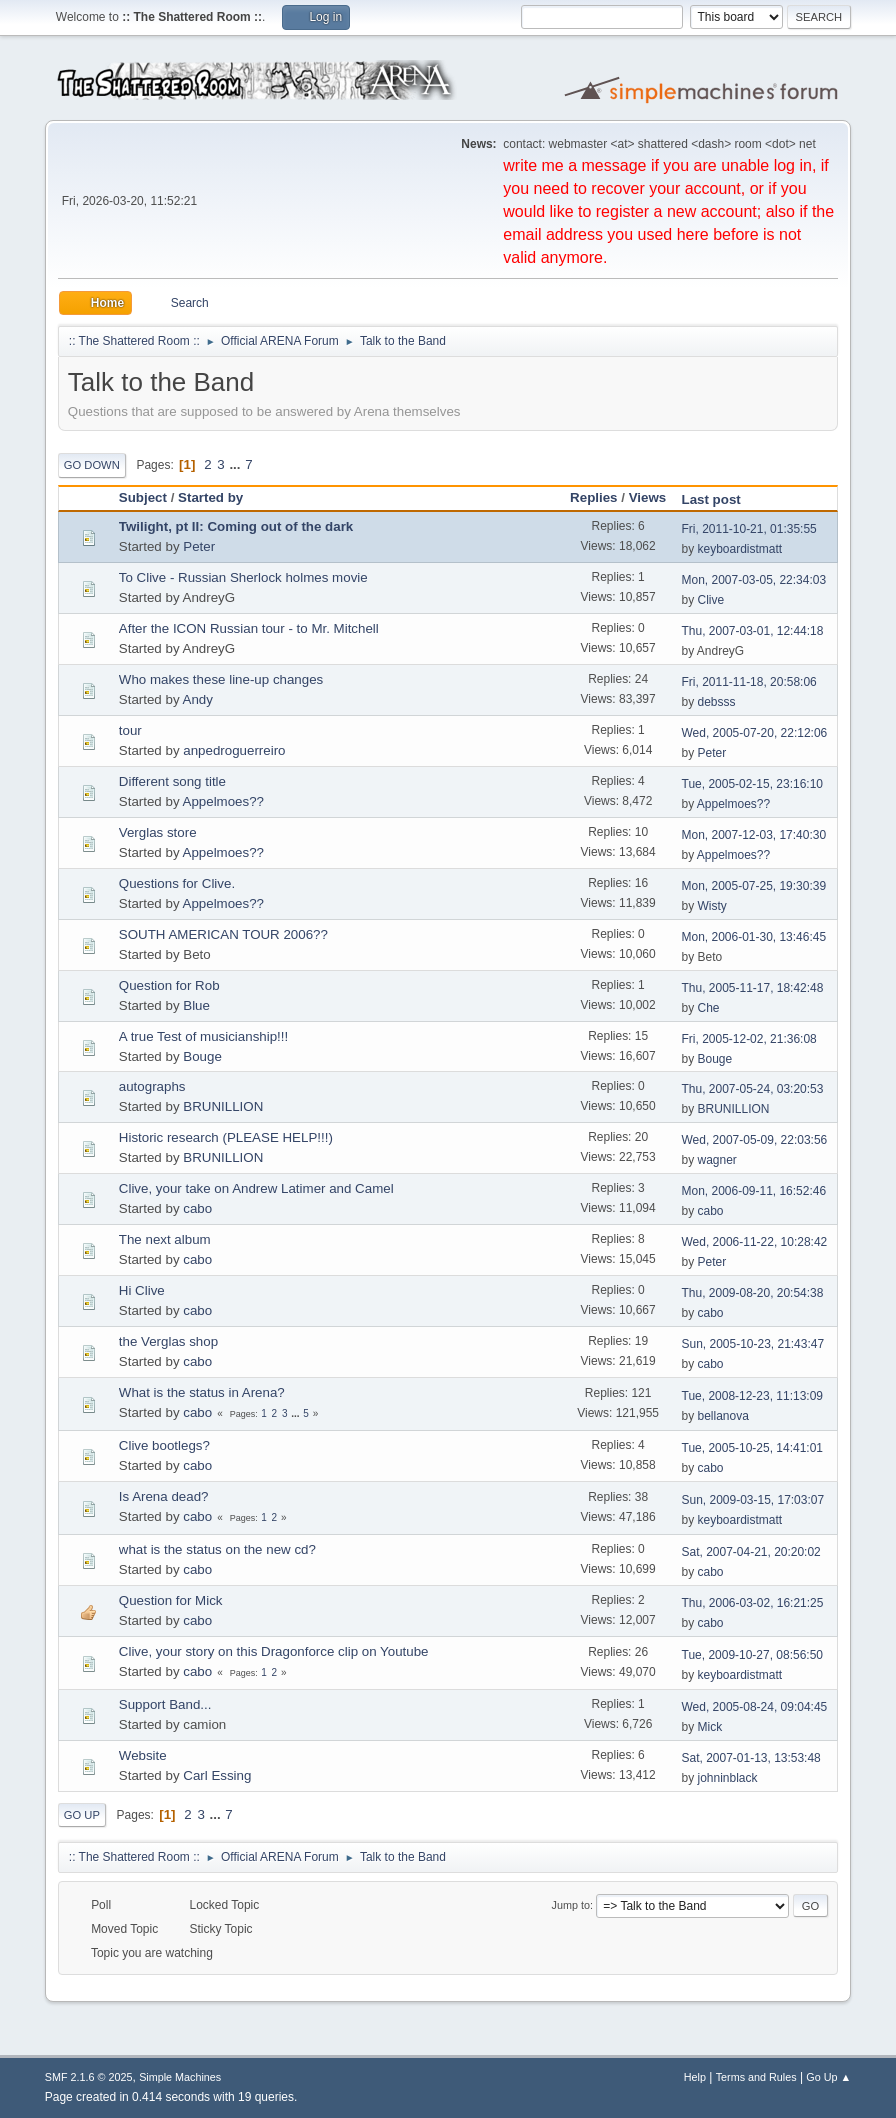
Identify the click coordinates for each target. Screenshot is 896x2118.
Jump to (571, 1905)
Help (695, 2077)
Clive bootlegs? (164, 1445)
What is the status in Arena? (202, 1392)
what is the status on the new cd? (217, 1549)
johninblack (728, 1778)
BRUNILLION (223, 1106)
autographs (152, 1086)
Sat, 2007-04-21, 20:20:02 (751, 1552)
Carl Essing (217, 1775)
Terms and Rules (756, 2077)
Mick (710, 1727)
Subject (143, 497)
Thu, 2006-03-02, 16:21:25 (753, 1603)
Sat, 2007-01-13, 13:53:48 (751, 1758)
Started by (219, 497)
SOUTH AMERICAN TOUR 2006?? (223, 934)
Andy (198, 699)
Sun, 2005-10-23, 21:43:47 (753, 1344)
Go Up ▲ (828, 2077)
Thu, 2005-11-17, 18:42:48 (753, 988)
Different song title (172, 781)
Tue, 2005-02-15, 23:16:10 (752, 784)
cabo (197, 1208)
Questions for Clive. (177, 883)
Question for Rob (169, 985)
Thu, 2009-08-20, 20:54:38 (753, 1293)
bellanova (723, 1416)
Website (143, 1755)
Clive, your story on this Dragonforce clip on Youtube (274, 1651)
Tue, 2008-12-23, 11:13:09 (752, 1396)
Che (709, 1008)
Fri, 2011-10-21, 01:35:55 (749, 529)
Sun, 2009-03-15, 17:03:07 (753, 1500)
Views (648, 497)
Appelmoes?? (224, 801)
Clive (711, 600)
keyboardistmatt (740, 549)
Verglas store (158, 832)
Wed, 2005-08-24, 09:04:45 (755, 1707)
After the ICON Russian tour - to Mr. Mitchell (249, 628)
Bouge (202, 1056)
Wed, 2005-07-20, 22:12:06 (755, 733)
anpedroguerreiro (234, 750)
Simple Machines (180, 2077)
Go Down (92, 465)
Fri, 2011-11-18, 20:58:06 (749, 682)
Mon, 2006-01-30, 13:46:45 (754, 937)
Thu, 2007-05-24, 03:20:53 (753, 1089)
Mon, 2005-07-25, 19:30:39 (754, 886)
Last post (711, 499)
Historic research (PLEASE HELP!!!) (226, 1137)
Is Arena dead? (164, 1496)
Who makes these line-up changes (221, 679)
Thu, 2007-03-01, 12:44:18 (753, 631)
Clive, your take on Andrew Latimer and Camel (256, 1188)
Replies (593, 497)
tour (130, 730)
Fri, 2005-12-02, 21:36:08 (749, 1039)
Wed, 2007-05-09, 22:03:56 (755, 1140)
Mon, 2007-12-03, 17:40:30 (754, 835)
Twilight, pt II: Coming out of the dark (236, 526)
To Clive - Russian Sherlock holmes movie (243, 577)
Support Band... (165, 1704)
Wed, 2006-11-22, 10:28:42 (755, 1242)
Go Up (82, 1815)
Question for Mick (171, 1600)
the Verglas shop (168, 1341)
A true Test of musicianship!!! (203, 1036)
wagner (717, 1160)
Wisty (712, 906)
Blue (196, 1005)
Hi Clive (142, 1290)
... (236, 464)
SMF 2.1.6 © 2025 (89, 2077)
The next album (165, 1239)
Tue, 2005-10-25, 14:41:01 (752, 1448)
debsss (717, 702)
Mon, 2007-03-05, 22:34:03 (754, 580)
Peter (199, 546)
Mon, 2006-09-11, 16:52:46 (754, 1191)
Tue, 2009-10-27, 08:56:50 (752, 1655)
